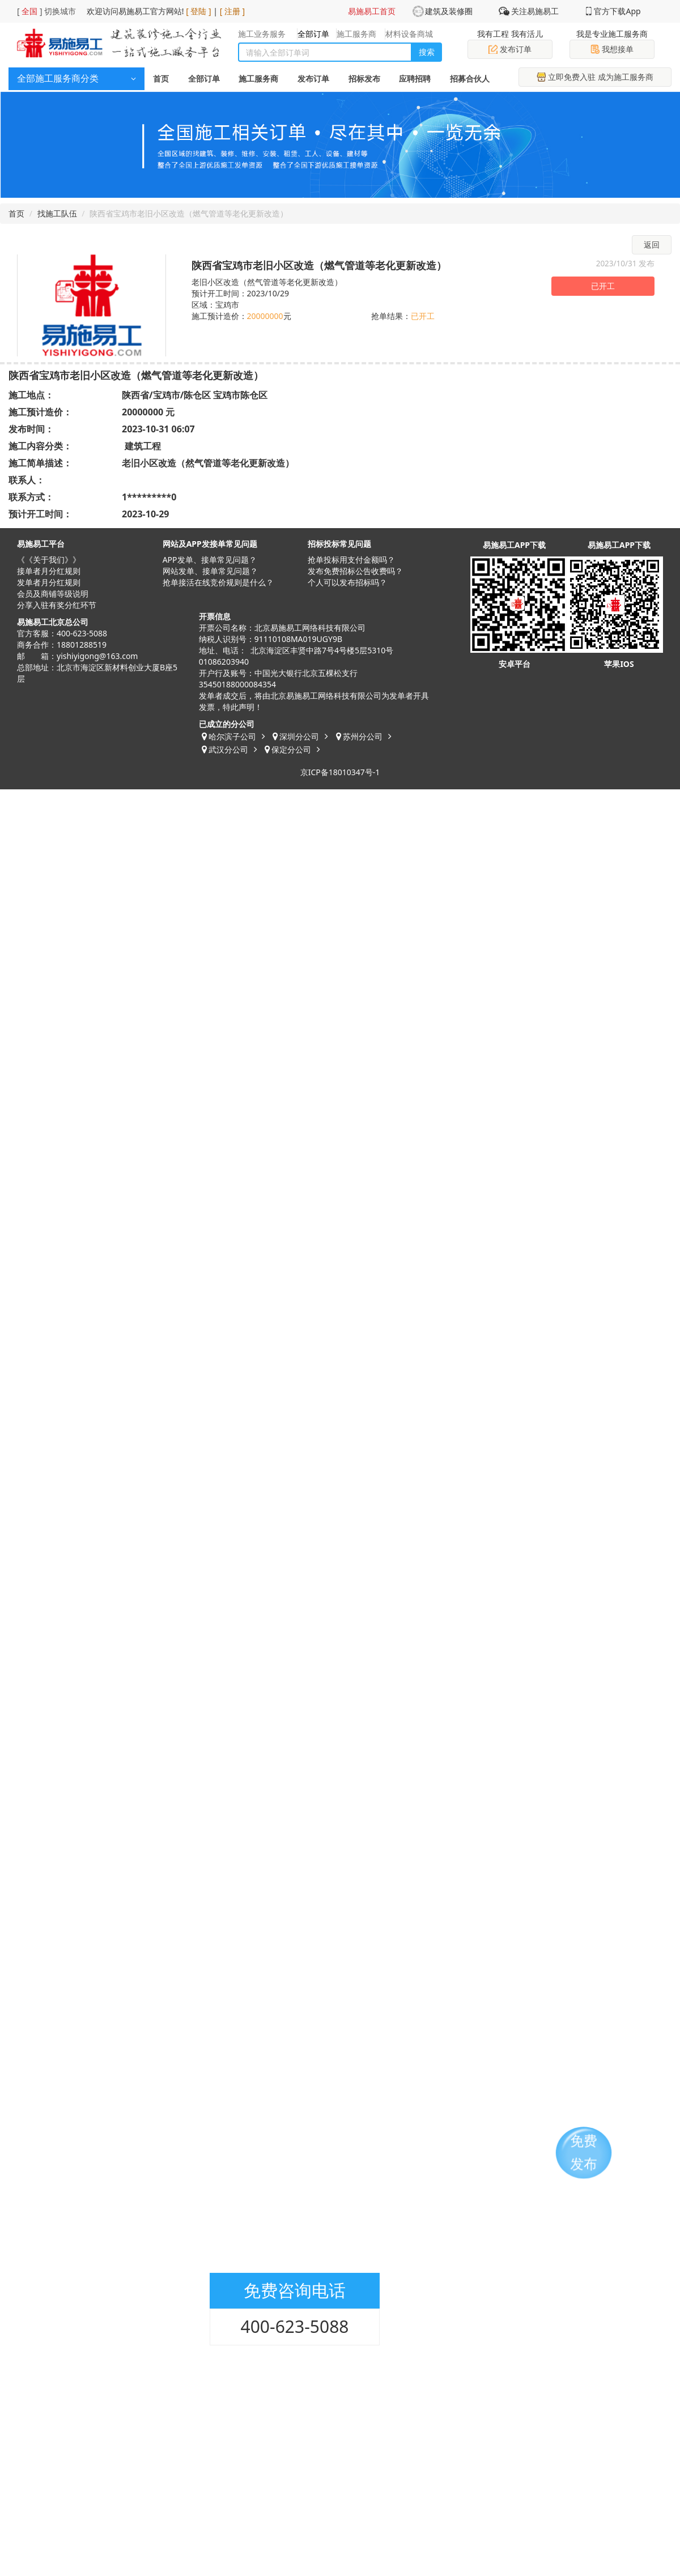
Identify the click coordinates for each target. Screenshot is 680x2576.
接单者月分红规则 (48, 571)
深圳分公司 (299, 736)
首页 (161, 78)
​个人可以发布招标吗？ (347, 582)
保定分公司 (291, 749)
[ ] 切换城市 (46, 11)
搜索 (427, 51)
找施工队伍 (57, 213)
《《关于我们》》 (48, 559)
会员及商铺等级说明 (52, 593)
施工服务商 (258, 78)
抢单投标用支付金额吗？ (351, 559)
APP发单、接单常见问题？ (210, 559)
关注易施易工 (535, 11)
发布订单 (510, 49)
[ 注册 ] (232, 11)
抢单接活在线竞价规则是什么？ (218, 582)
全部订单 (204, 78)
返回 (652, 244)
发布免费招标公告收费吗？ (355, 571)
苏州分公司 (362, 736)
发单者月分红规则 (48, 582)
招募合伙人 (470, 78)
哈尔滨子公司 (232, 736)
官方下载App (617, 11)
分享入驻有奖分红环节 (56, 605)
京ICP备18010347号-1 (340, 772)
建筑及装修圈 (449, 11)
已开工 (603, 285)
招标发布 (364, 78)
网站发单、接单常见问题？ (210, 571)
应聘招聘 (415, 78)
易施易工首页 (372, 11)
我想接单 (612, 49)
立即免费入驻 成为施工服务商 (595, 76)
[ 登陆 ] (198, 11)
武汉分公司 (228, 749)
